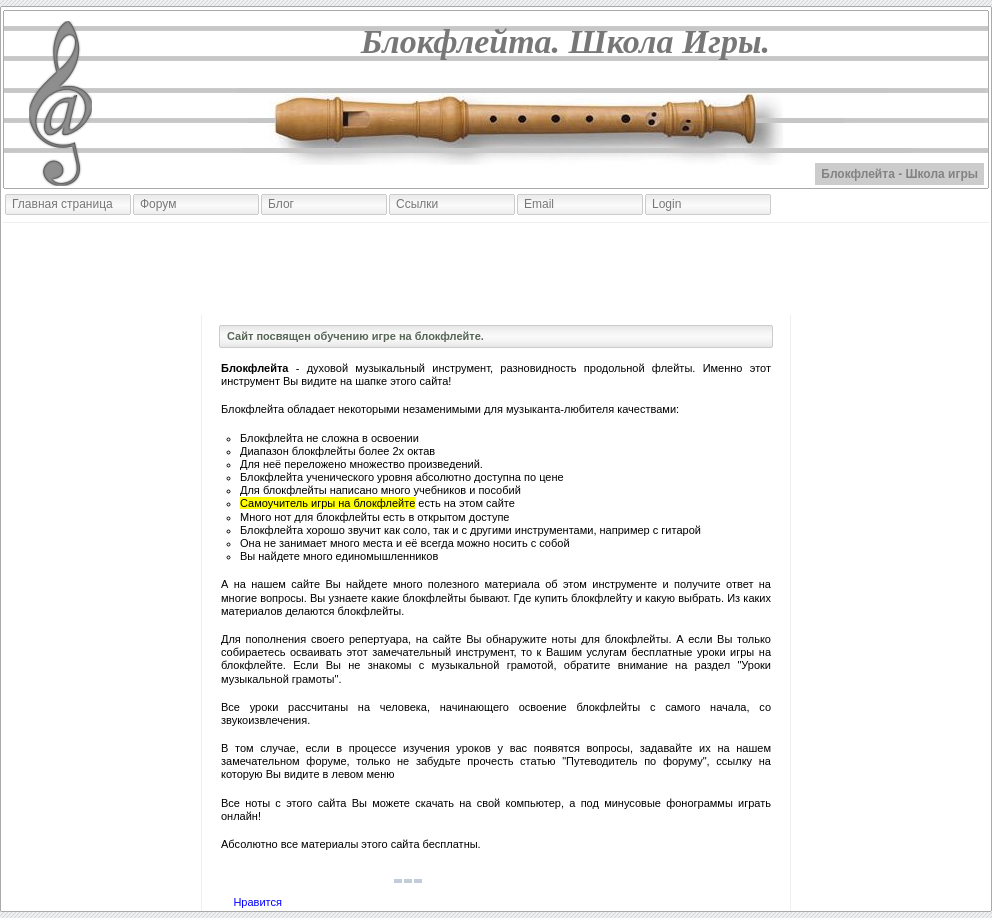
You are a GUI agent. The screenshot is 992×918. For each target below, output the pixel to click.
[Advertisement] (496, 269)
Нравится (257, 902)
